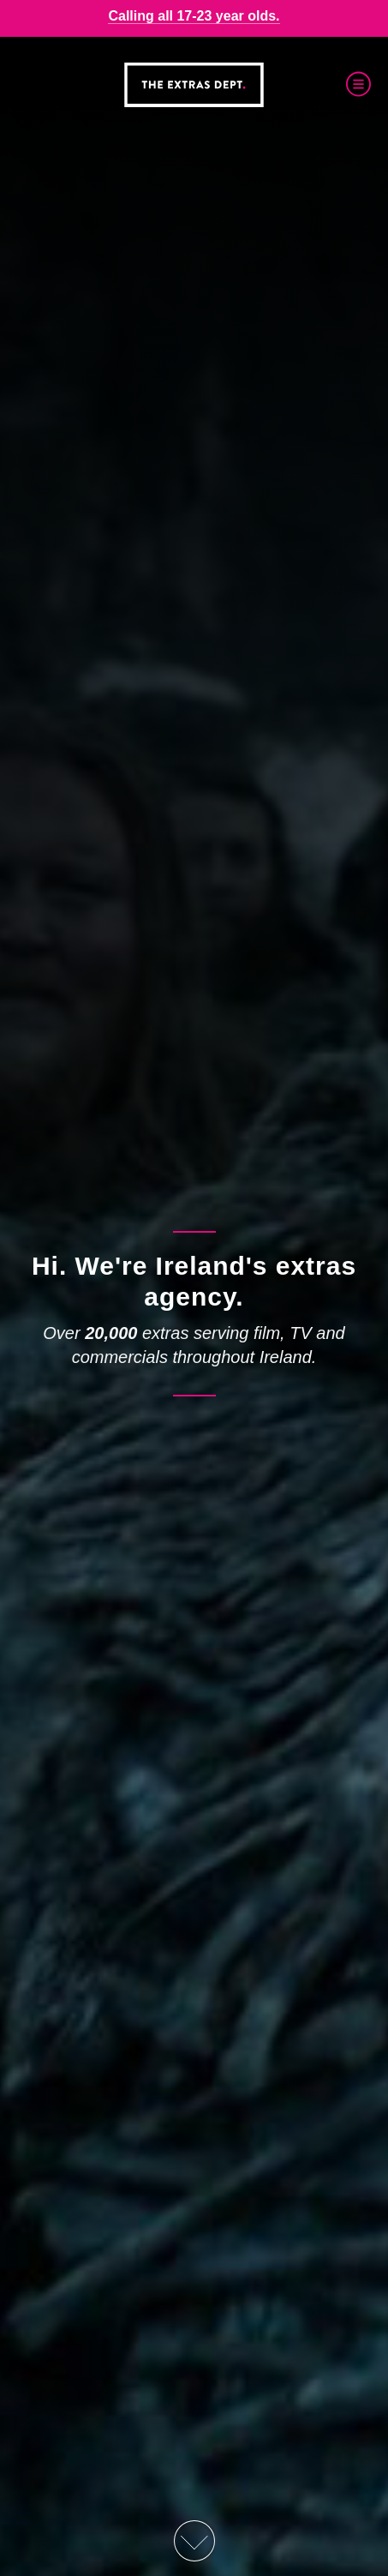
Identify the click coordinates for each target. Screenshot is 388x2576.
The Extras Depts (194, 85)
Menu (358, 84)
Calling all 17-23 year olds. (193, 16)
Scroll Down (194, 2540)
